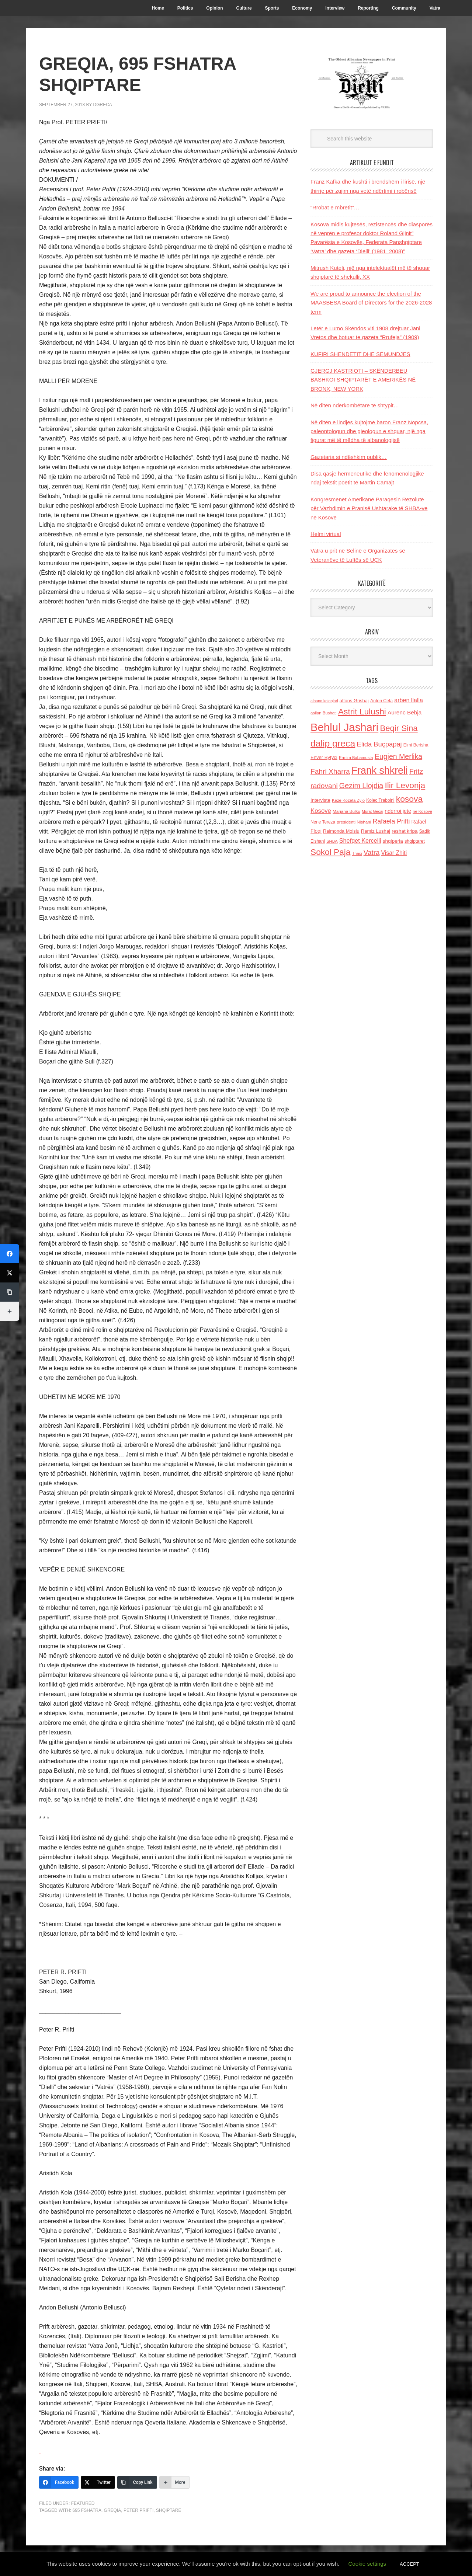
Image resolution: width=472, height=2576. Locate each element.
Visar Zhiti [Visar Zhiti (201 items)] (394, 853)
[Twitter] (98, 2482)
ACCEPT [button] (409, 2564)
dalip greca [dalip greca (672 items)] (332, 743)
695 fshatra (86, 2510)
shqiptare (168, 2510)
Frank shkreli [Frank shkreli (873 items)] (379, 770)
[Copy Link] (137, 2482)
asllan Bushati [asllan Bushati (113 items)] (323, 713)
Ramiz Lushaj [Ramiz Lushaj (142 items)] (375, 831)
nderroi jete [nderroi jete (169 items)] (398, 811)
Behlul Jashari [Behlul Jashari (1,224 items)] (344, 727)
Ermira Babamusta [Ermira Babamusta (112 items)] (356, 757)
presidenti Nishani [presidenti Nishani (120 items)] (354, 821)
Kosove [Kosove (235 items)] (320, 810)
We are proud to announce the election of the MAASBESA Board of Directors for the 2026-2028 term (371, 302)
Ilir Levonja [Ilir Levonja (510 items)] (405, 785)
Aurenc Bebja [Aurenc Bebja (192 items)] (404, 712)
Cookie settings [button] (367, 2564)
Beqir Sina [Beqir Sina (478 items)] (398, 728)
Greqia (112, 2510)
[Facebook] (59, 2482)
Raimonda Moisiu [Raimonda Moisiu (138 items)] (341, 831)
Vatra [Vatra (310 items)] (372, 852)
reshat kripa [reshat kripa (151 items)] (404, 831)
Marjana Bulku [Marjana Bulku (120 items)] (346, 811)
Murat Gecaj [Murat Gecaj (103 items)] (372, 811)
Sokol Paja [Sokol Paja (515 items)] (330, 852)
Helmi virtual (325, 534)
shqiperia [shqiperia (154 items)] (393, 841)
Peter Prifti (138, 2510)
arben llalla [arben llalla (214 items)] (408, 700)
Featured (83, 2503)
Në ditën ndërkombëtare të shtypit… (354, 405)
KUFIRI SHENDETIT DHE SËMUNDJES (360, 354)
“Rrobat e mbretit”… (335, 207)
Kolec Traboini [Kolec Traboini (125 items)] (380, 800)
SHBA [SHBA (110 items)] (331, 841)
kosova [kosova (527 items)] (409, 799)
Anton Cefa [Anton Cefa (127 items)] (381, 700)
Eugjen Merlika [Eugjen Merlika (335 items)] (398, 756)
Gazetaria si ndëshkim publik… (348, 457)
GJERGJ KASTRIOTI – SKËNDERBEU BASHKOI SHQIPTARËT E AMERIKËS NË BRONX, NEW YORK (363, 380)
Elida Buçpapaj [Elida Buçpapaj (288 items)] (379, 744)
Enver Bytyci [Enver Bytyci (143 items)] (323, 757)
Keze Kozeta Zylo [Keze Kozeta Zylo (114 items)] (348, 800)
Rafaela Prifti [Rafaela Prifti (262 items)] (391, 821)
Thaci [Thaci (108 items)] (357, 853)
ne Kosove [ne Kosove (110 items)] (422, 811)
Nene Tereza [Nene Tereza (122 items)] (322, 822)
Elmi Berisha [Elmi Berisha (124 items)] (415, 745)
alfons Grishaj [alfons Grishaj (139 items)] (354, 700)
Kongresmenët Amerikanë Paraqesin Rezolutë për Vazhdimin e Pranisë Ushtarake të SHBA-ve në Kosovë (368, 508)
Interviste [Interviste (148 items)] (320, 800)
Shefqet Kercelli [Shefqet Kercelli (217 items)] (360, 840)
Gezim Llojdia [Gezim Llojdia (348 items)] (361, 785)
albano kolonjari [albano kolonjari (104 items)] (324, 701)
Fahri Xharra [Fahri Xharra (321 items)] (330, 771)
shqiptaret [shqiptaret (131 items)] (414, 841)
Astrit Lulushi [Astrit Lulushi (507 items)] (362, 711)
